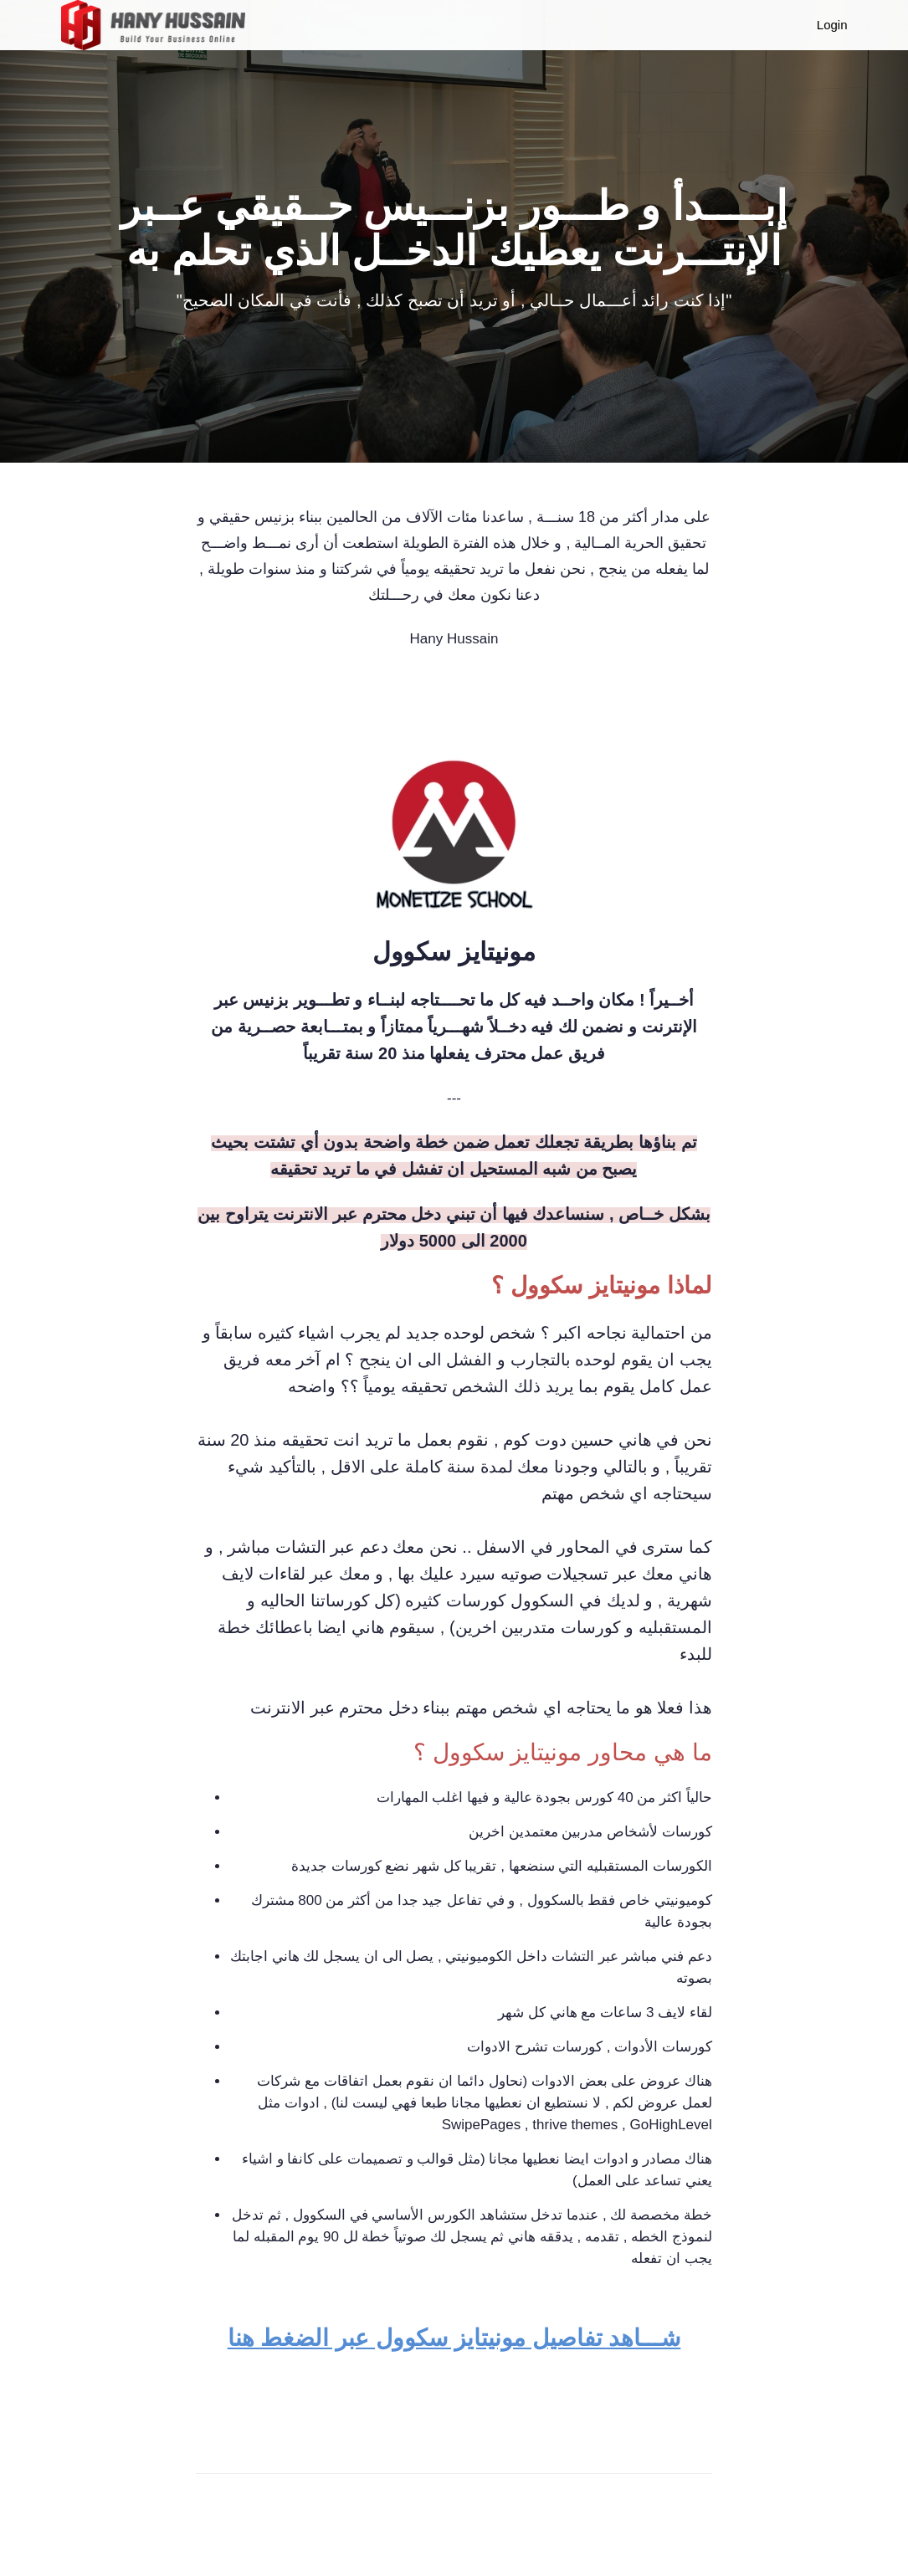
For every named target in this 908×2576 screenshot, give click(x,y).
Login (832, 25)
